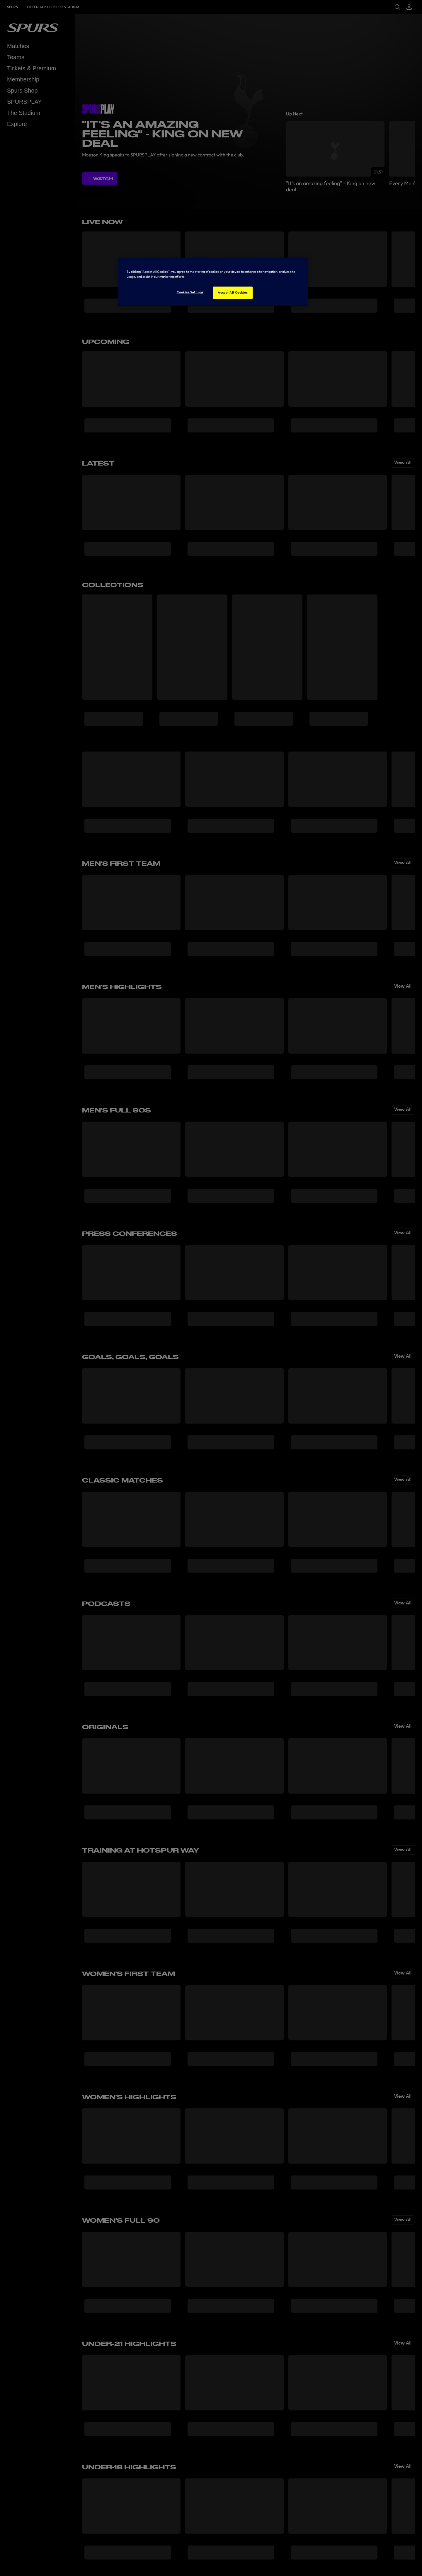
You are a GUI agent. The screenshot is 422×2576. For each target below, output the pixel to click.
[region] (213, 282)
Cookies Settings (190, 292)
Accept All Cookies (233, 292)
